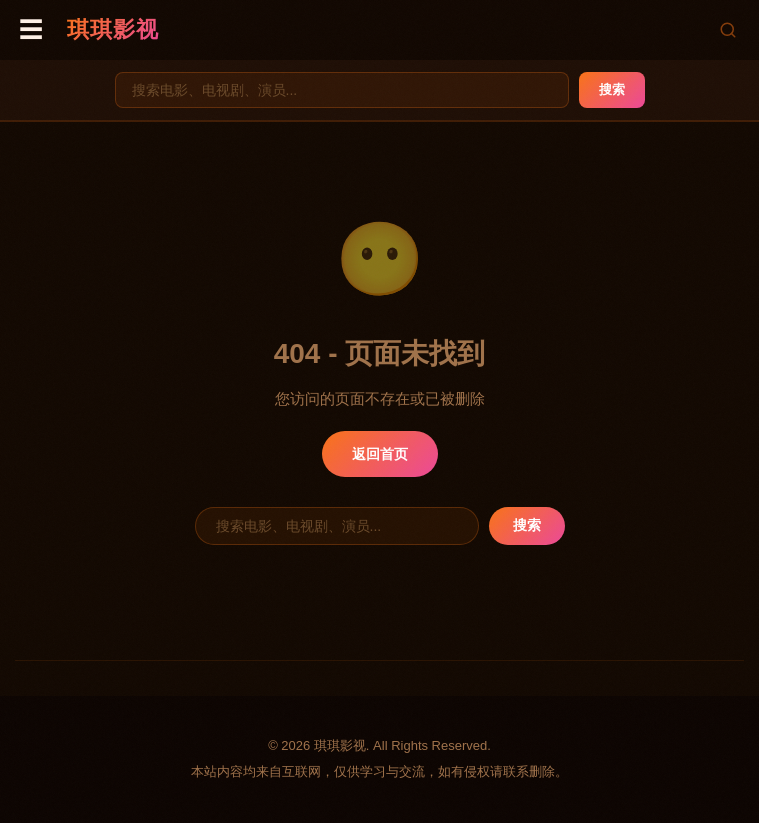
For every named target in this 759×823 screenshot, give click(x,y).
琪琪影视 (113, 29)
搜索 (612, 89)
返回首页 (380, 454)
